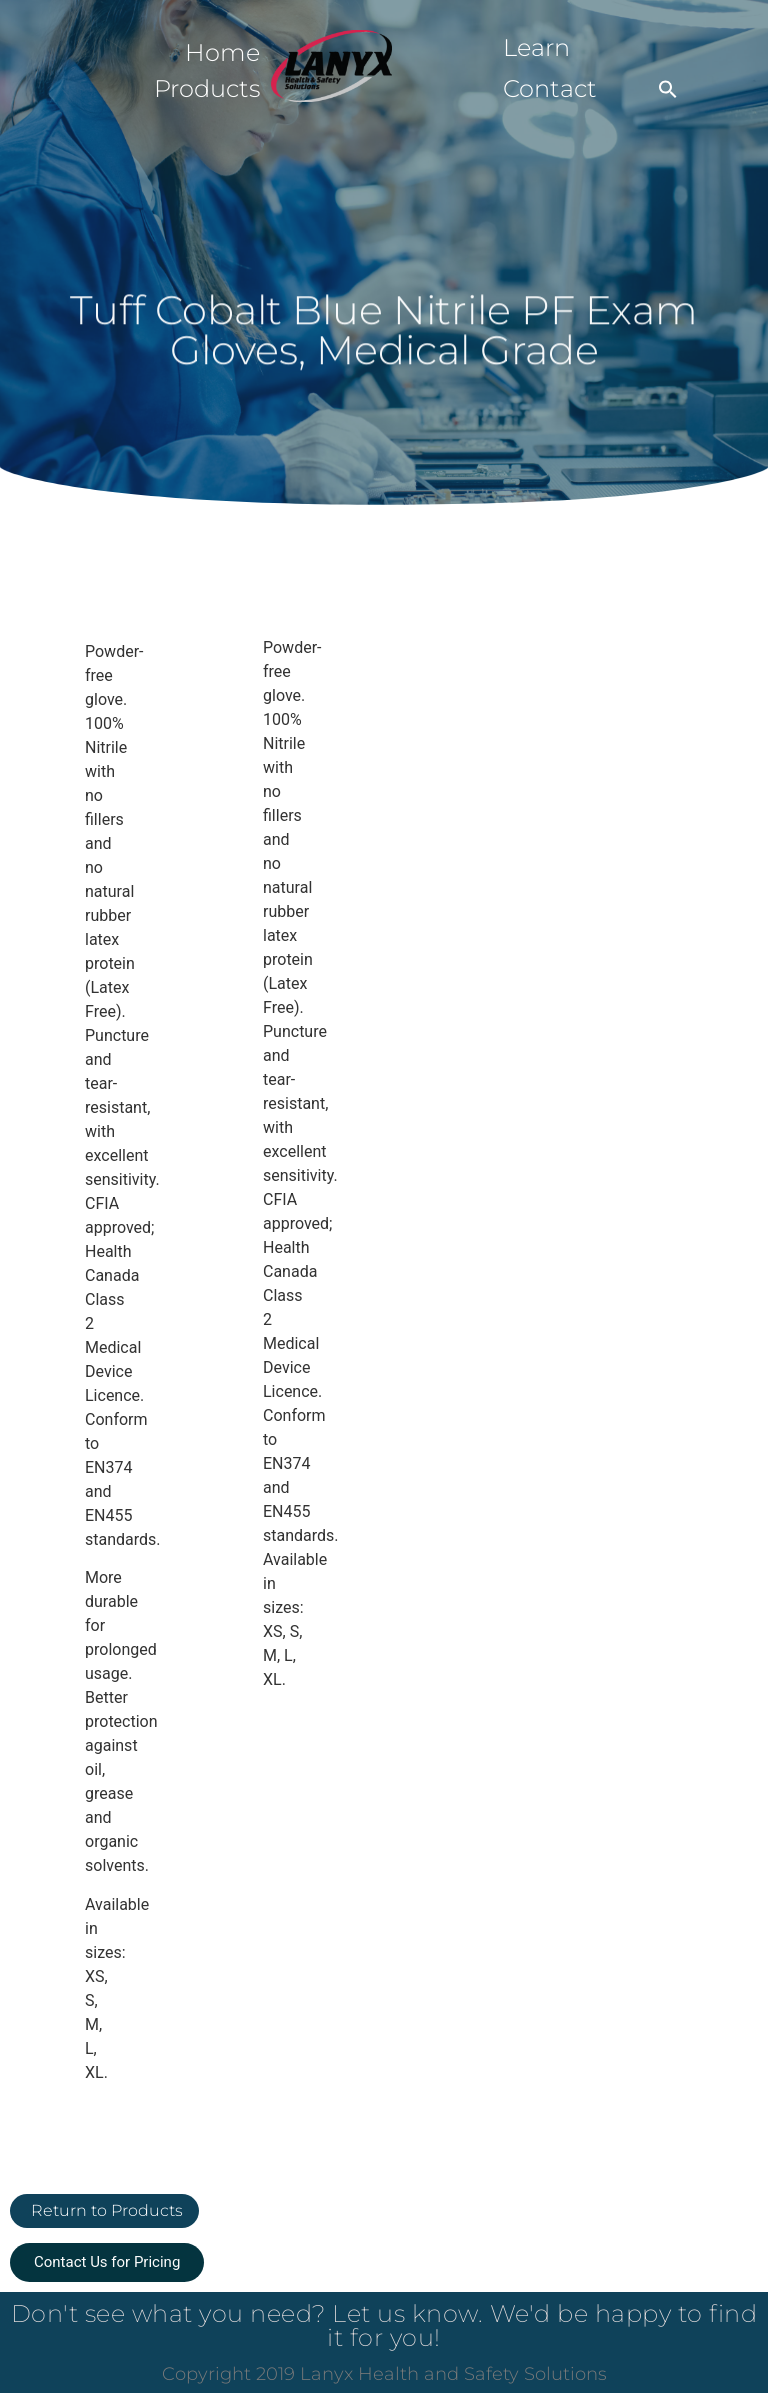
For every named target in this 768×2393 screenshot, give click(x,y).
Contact (550, 88)
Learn (536, 47)
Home (222, 52)
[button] (668, 89)
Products (207, 88)
